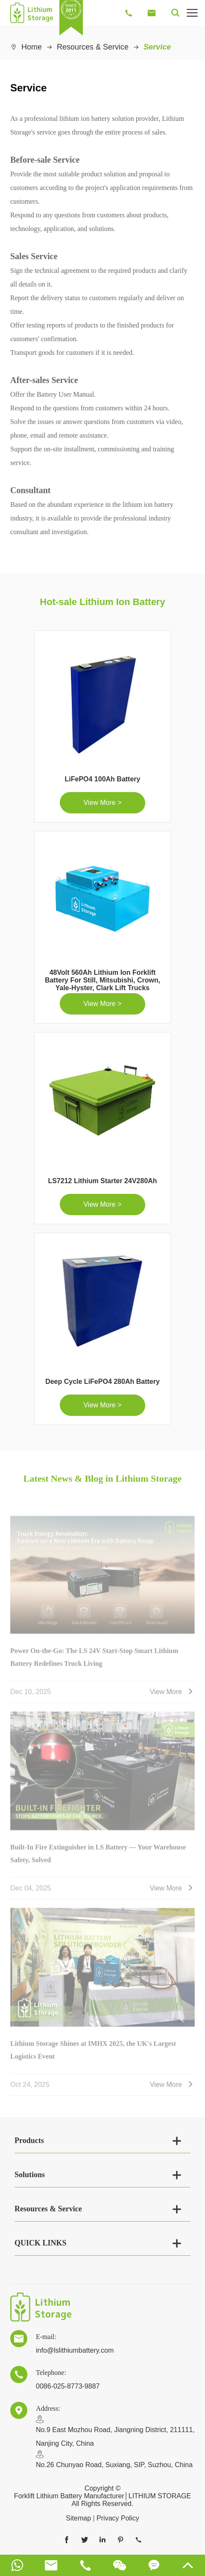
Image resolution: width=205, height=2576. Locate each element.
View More (172, 1694)
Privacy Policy (118, 2518)
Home (31, 47)
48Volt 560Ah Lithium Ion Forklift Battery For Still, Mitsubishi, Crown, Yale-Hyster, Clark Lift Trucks (102, 980)
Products (29, 2140)
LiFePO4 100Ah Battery (103, 779)
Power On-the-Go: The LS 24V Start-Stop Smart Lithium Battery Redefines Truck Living (94, 1660)
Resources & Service (93, 47)
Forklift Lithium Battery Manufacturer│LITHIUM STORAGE (102, 2496)
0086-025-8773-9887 (68, 2386)
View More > (102, 802)
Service (157, 47)
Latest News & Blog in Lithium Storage (102, 1478)
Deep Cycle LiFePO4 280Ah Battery (102, 1381)
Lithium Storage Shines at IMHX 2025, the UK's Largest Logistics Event (93, 2053)
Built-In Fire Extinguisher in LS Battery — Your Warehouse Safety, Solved (98, 1856)
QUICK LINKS (41, 2243)
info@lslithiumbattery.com (75, 2350)
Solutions (30, 2174)
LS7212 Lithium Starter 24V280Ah (102, 1180)
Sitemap (78, 2518)
